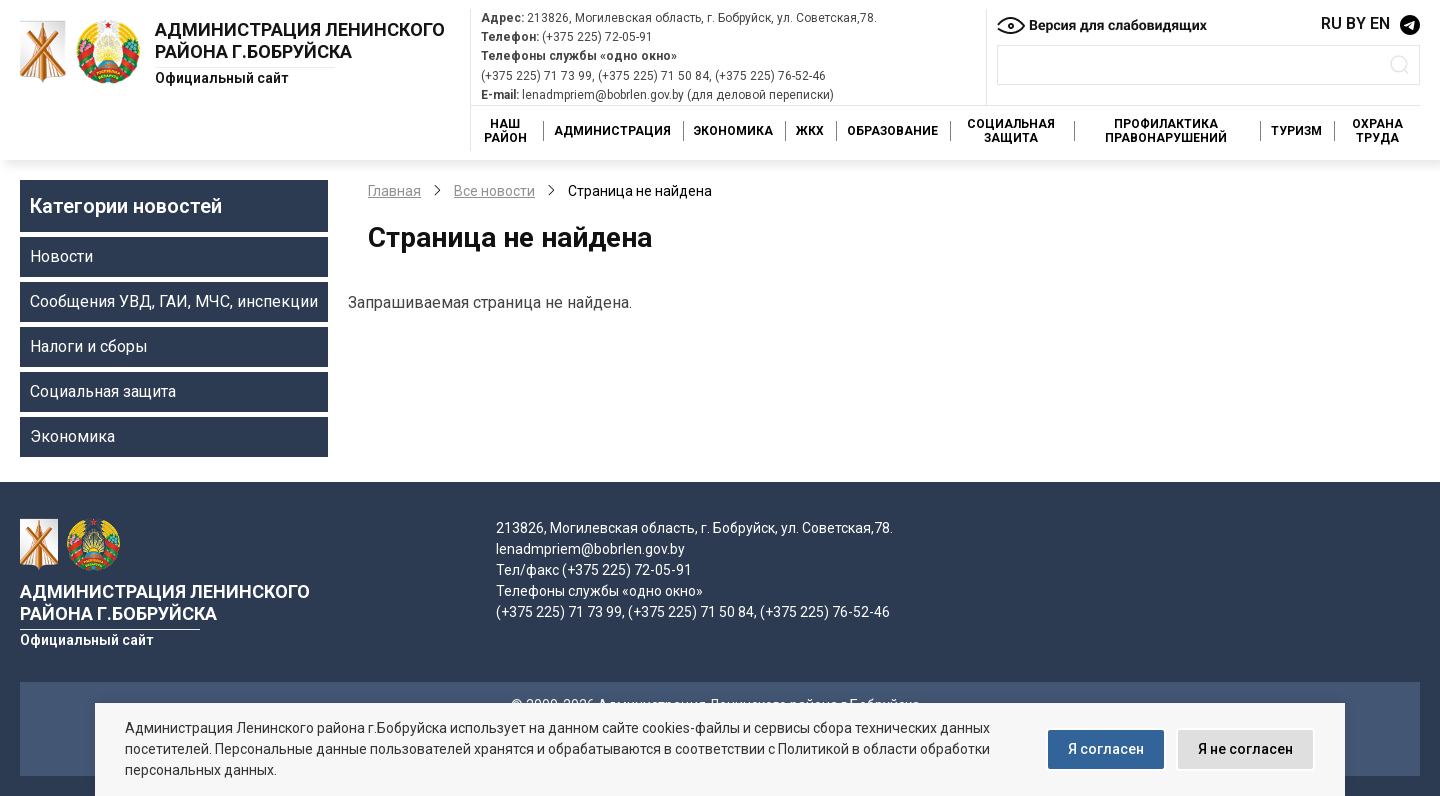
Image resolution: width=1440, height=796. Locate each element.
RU (1331, 23)
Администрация (612, 131)
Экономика (733, 131)
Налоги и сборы (89, 346)
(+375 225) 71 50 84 (653, 76)
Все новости (494, 191)
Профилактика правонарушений (1166, 131)
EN (1380, 23)
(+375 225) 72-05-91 (597, 37)
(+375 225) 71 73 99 (536, 76)
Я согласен (1106, 749)
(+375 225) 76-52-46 (770, 76)
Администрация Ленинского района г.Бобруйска (300, 40)
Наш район (505, 131)
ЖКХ (810, 131)
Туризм (1296, 131)
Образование (892, 131)
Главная (394, 191)
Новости (61, 256)
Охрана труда (1377, 131)
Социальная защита (1011, 131)
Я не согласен (1245, 749)
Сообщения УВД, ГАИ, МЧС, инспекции (174, 301)
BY (1356, 23)
